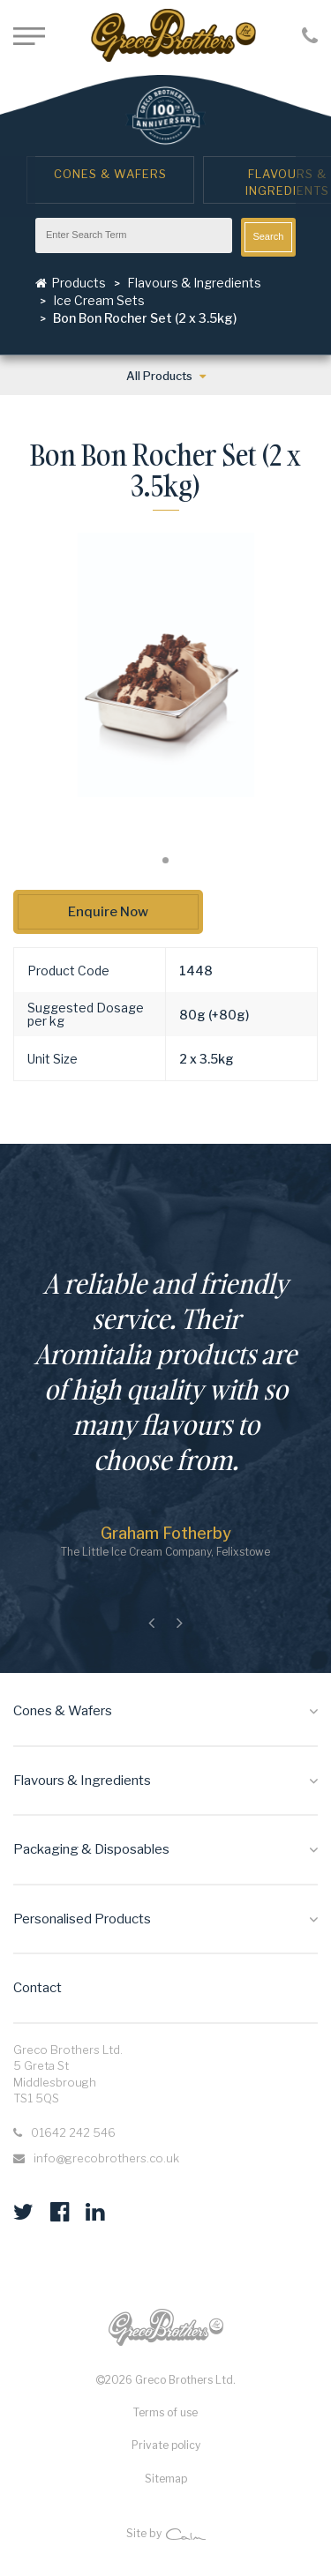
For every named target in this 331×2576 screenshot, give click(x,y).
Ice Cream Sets (99, 300)
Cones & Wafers (110, 174)
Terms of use (165, 2412)
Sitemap (166, 2478)
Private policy (166, 2445)
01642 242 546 (73, 2132)
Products (70, 282)
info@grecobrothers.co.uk (106, 2158)
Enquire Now (108, 912)
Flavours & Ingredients (194, 282)
